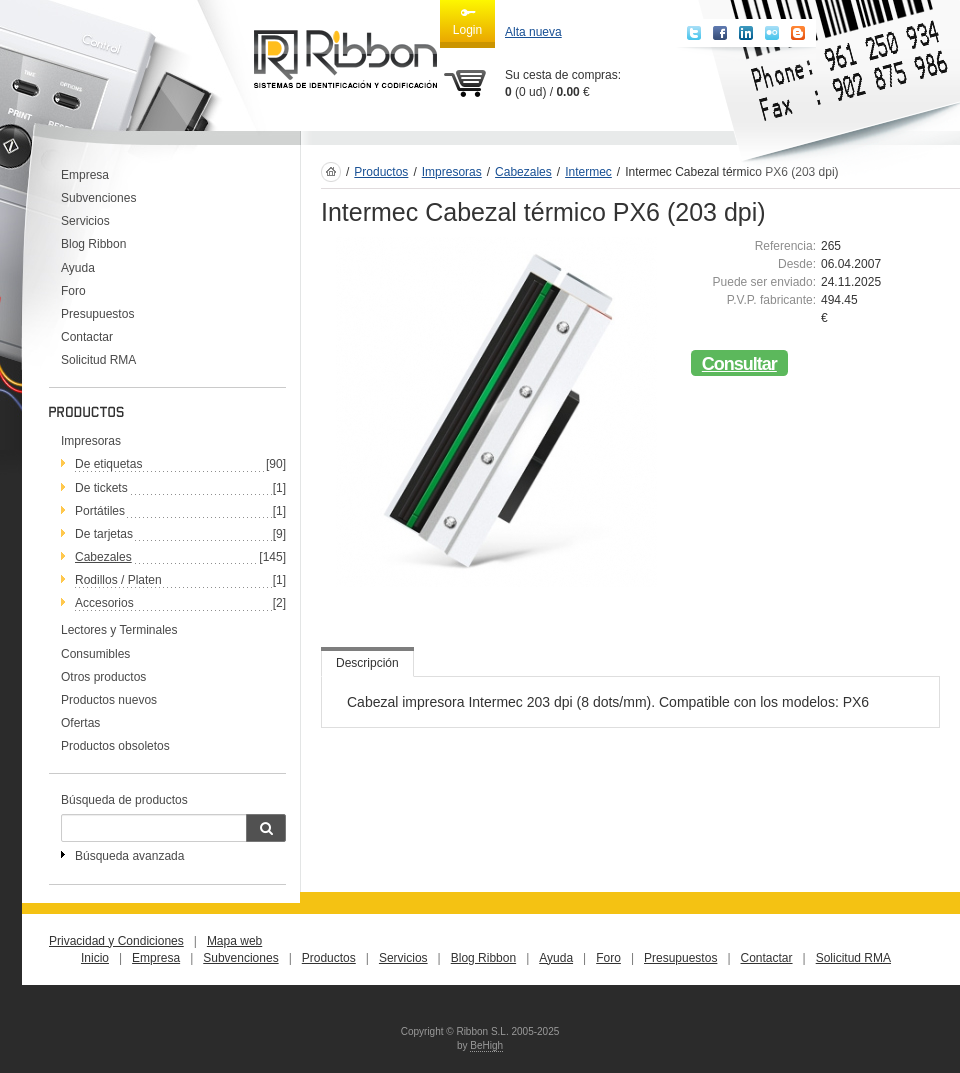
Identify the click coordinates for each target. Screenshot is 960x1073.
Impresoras (91, 441)
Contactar (87, 337)
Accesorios (104, 603)
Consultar (739, 364)
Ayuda (78, 268)
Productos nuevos (109, 700)
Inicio (95, 958)
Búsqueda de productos (124, 800)
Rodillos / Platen (118, 580)
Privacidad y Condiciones (116, 941)
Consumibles (95, 654)
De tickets (101, 488)
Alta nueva (533, 32)
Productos (381, 172)
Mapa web (234, 941)
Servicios (85, 221)
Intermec (588, 172)
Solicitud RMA (98, 360)
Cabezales (103, 557)
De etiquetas (108, 464)
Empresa (85, 175)
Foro (73, 291)
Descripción (367, 663)
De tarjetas (104, 534)
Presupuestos (97, 314)
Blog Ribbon (93, 244)
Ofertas (80, 723)
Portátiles (100, 511)
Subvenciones (98, 198)
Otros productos (103, 677)
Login (467, 21)
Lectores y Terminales (119, 630)
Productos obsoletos (115, 746)
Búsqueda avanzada (129, 856)
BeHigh (486, 1045)
